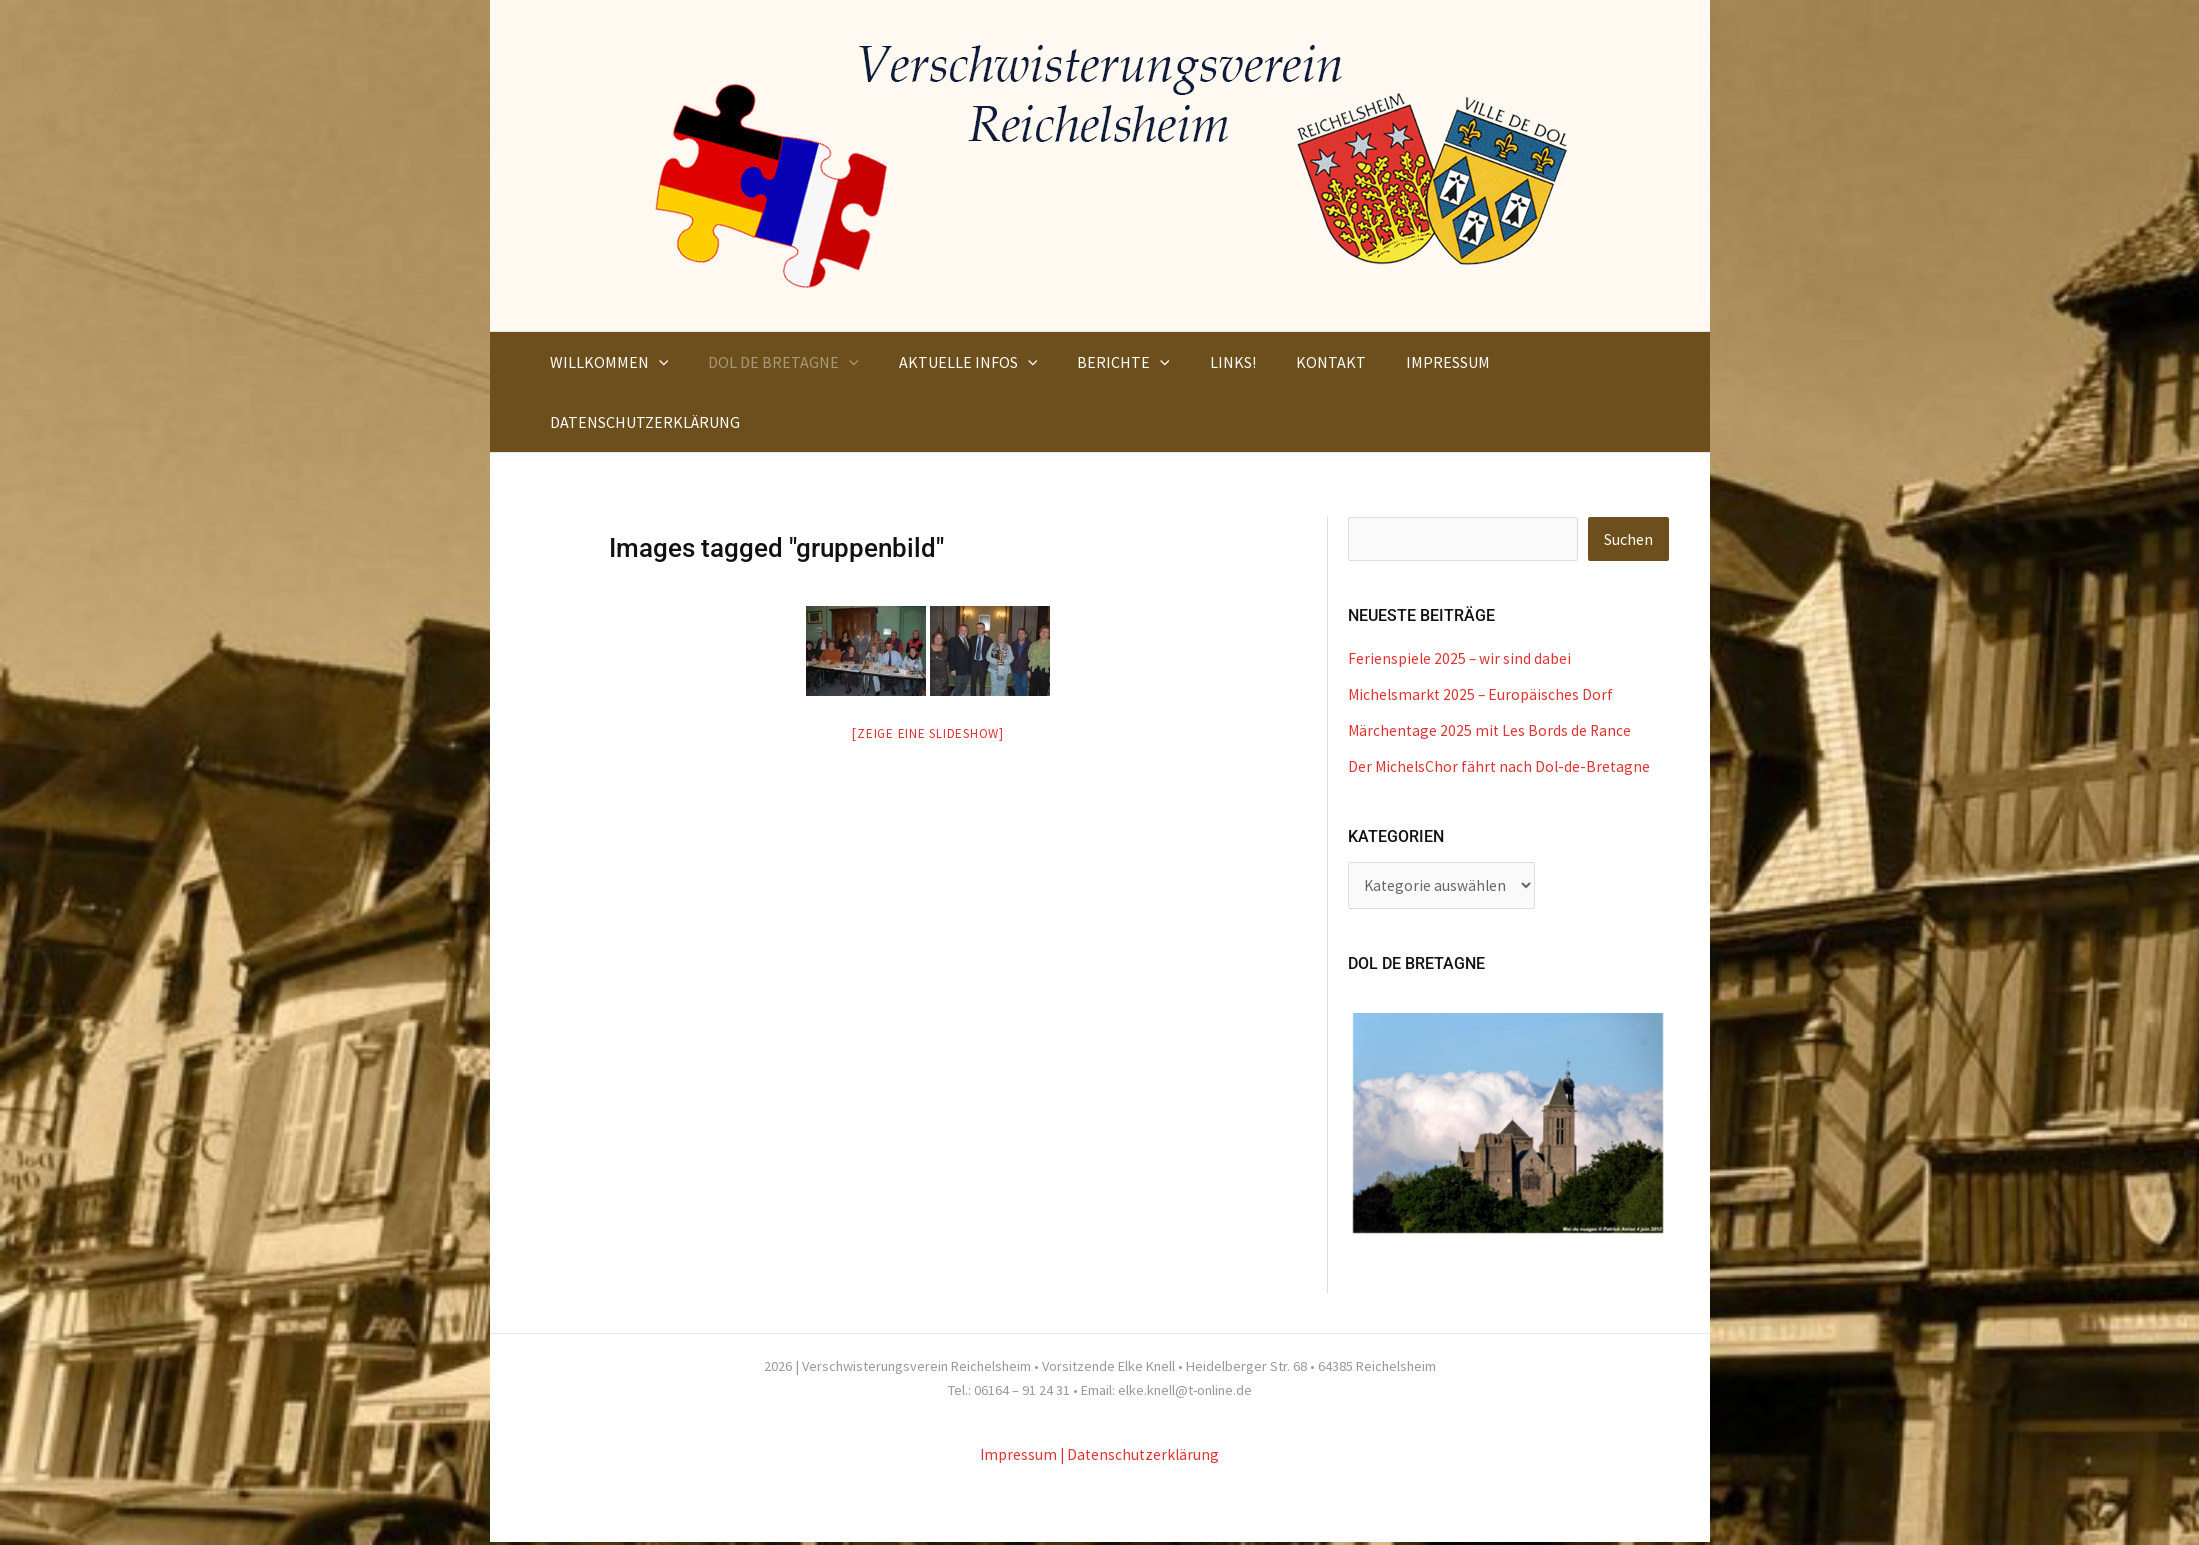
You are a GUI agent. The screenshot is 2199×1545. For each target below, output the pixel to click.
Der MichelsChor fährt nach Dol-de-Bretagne (1501, 767)
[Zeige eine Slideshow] (928, 733)
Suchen (1628, 540)
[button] (655, 362)
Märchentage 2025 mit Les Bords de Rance (1491, 731)
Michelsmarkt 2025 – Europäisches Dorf (1482, 695)
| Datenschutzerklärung (1140, 1457)
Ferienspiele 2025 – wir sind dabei (1460, 659)
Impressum (1017, 1457)
